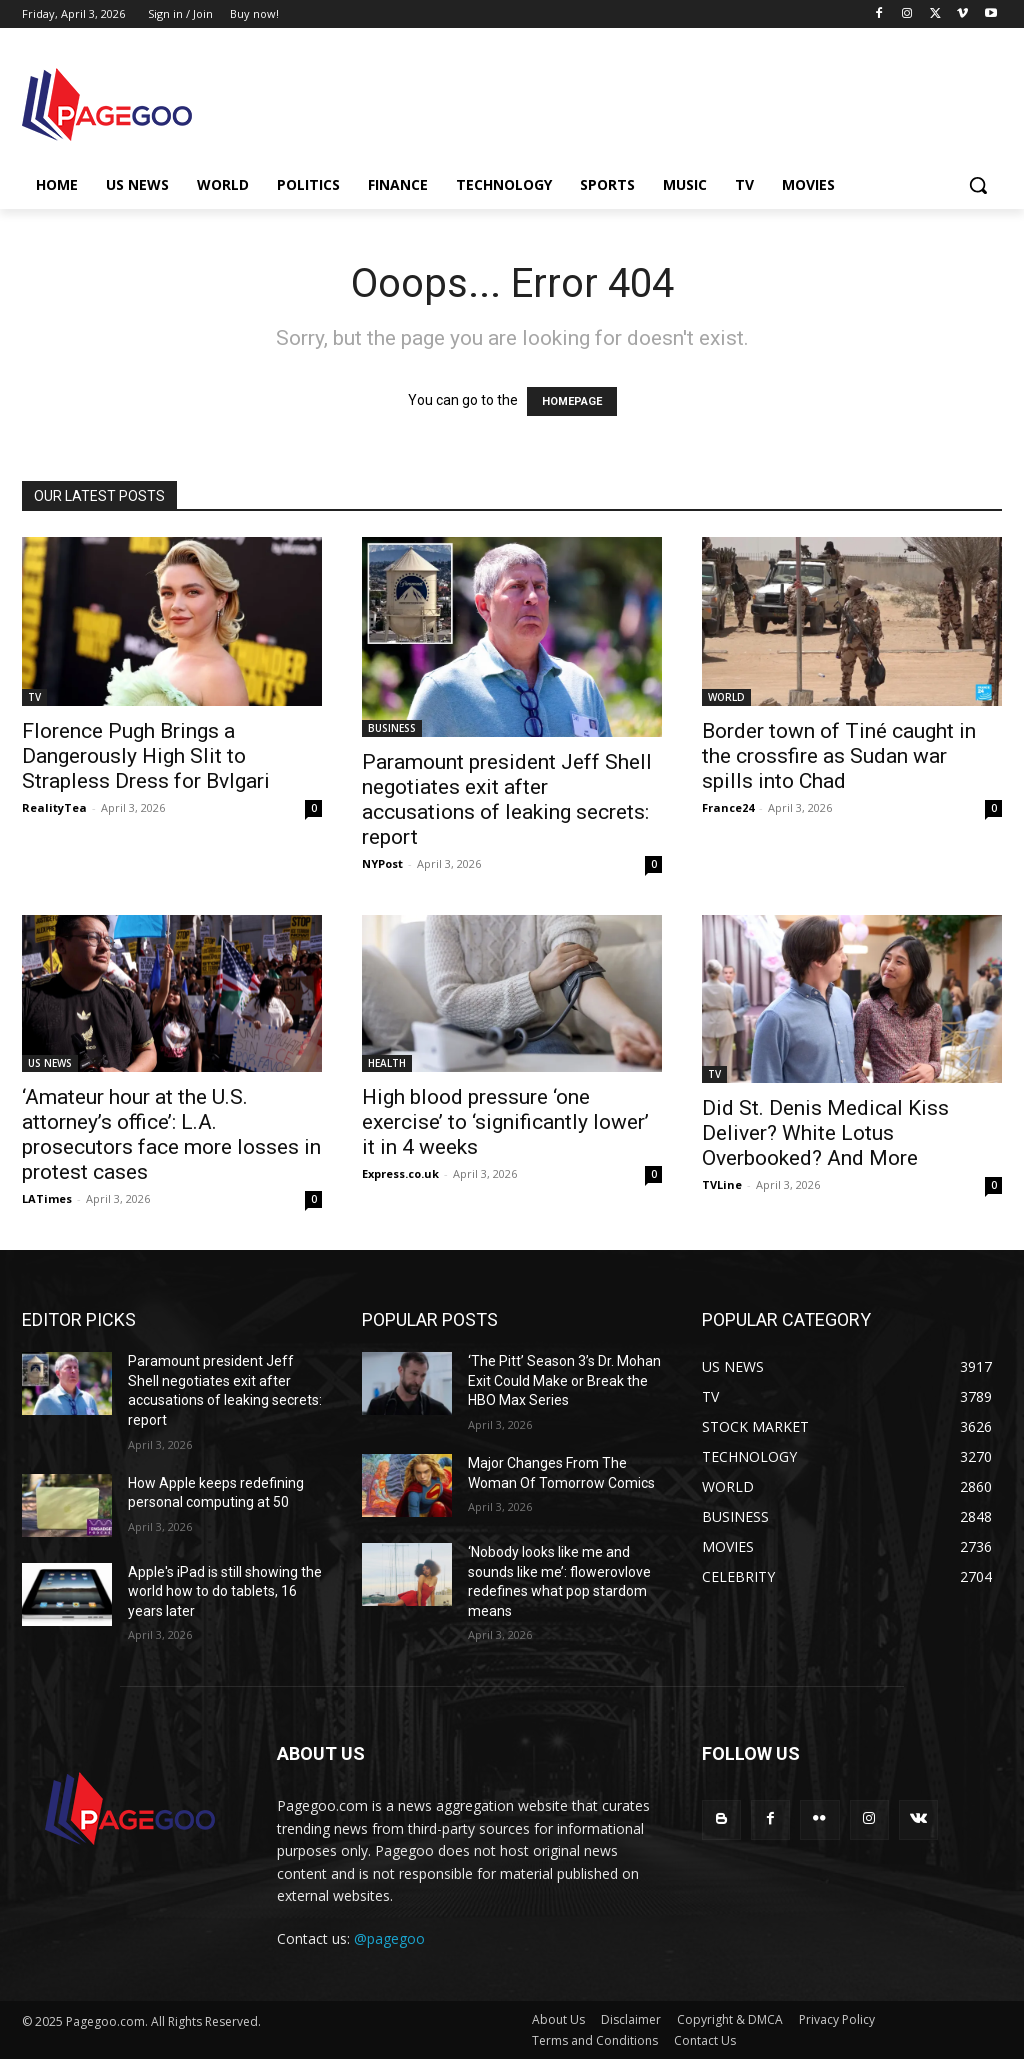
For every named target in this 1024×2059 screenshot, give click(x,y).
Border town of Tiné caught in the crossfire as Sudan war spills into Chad (839, 756)
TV (34, 697)
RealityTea (54, 807)
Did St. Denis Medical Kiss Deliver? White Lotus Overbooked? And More (825, 1133)
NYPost (382, 863)
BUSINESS (392, 728)
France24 (728, 807)
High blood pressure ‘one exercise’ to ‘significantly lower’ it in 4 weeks (505, 1122)
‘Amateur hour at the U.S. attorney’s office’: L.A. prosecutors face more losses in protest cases (171, 1134)
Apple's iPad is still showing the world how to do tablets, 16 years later (225, 1591)
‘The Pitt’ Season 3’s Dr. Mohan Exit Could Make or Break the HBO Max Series (564, 1380)
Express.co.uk (400, 1173)
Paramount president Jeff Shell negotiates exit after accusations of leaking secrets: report (507, 799)
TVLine (722, 1184)
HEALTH (387, 1063)
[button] (978, 185)
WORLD (726, 697)
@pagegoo (389, 1938)
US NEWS (50, 1063)
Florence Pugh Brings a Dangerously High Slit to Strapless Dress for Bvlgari (146, 756)
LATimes (47, 1198)
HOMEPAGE (572, 401)
